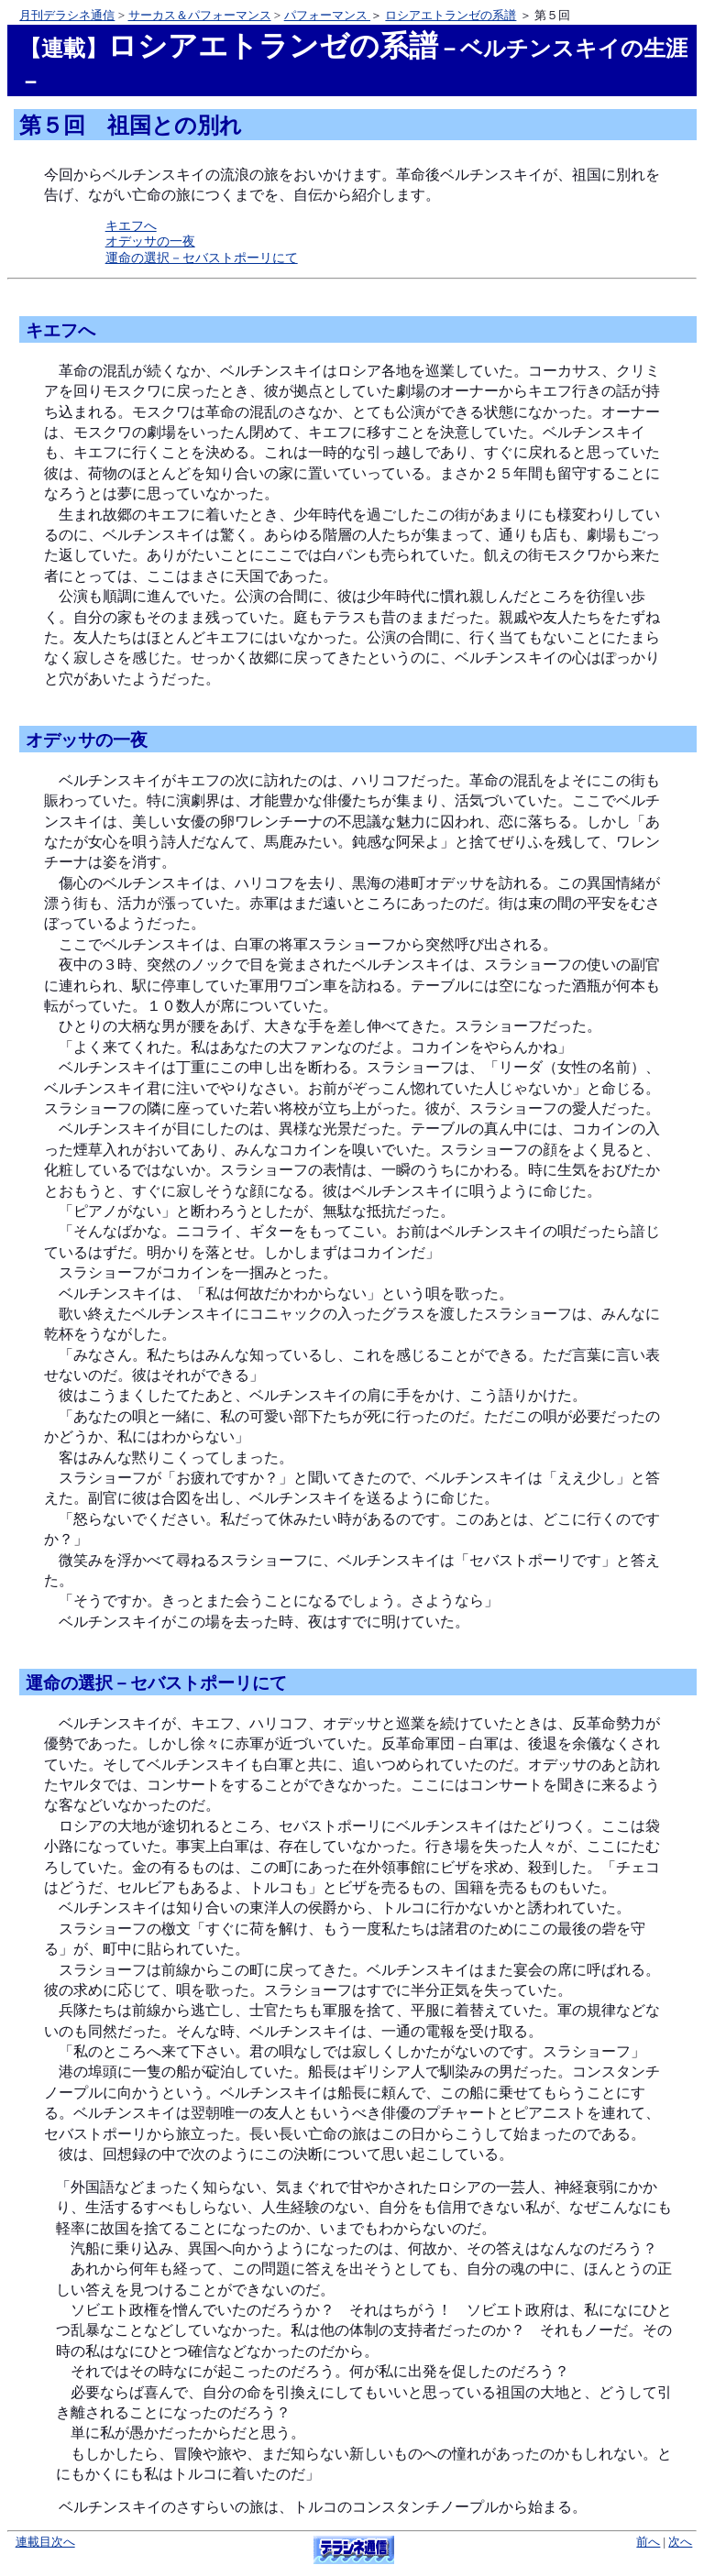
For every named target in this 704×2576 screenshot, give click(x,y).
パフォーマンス (327, 15)
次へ (680, 2542)
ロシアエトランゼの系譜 (450, 15)
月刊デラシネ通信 (67, 15)
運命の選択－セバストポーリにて (201, 257)
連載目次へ (45, 2542)
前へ (648, 2542)
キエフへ (131, 225)
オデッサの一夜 (150, 241)
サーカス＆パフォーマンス (199, 15)
